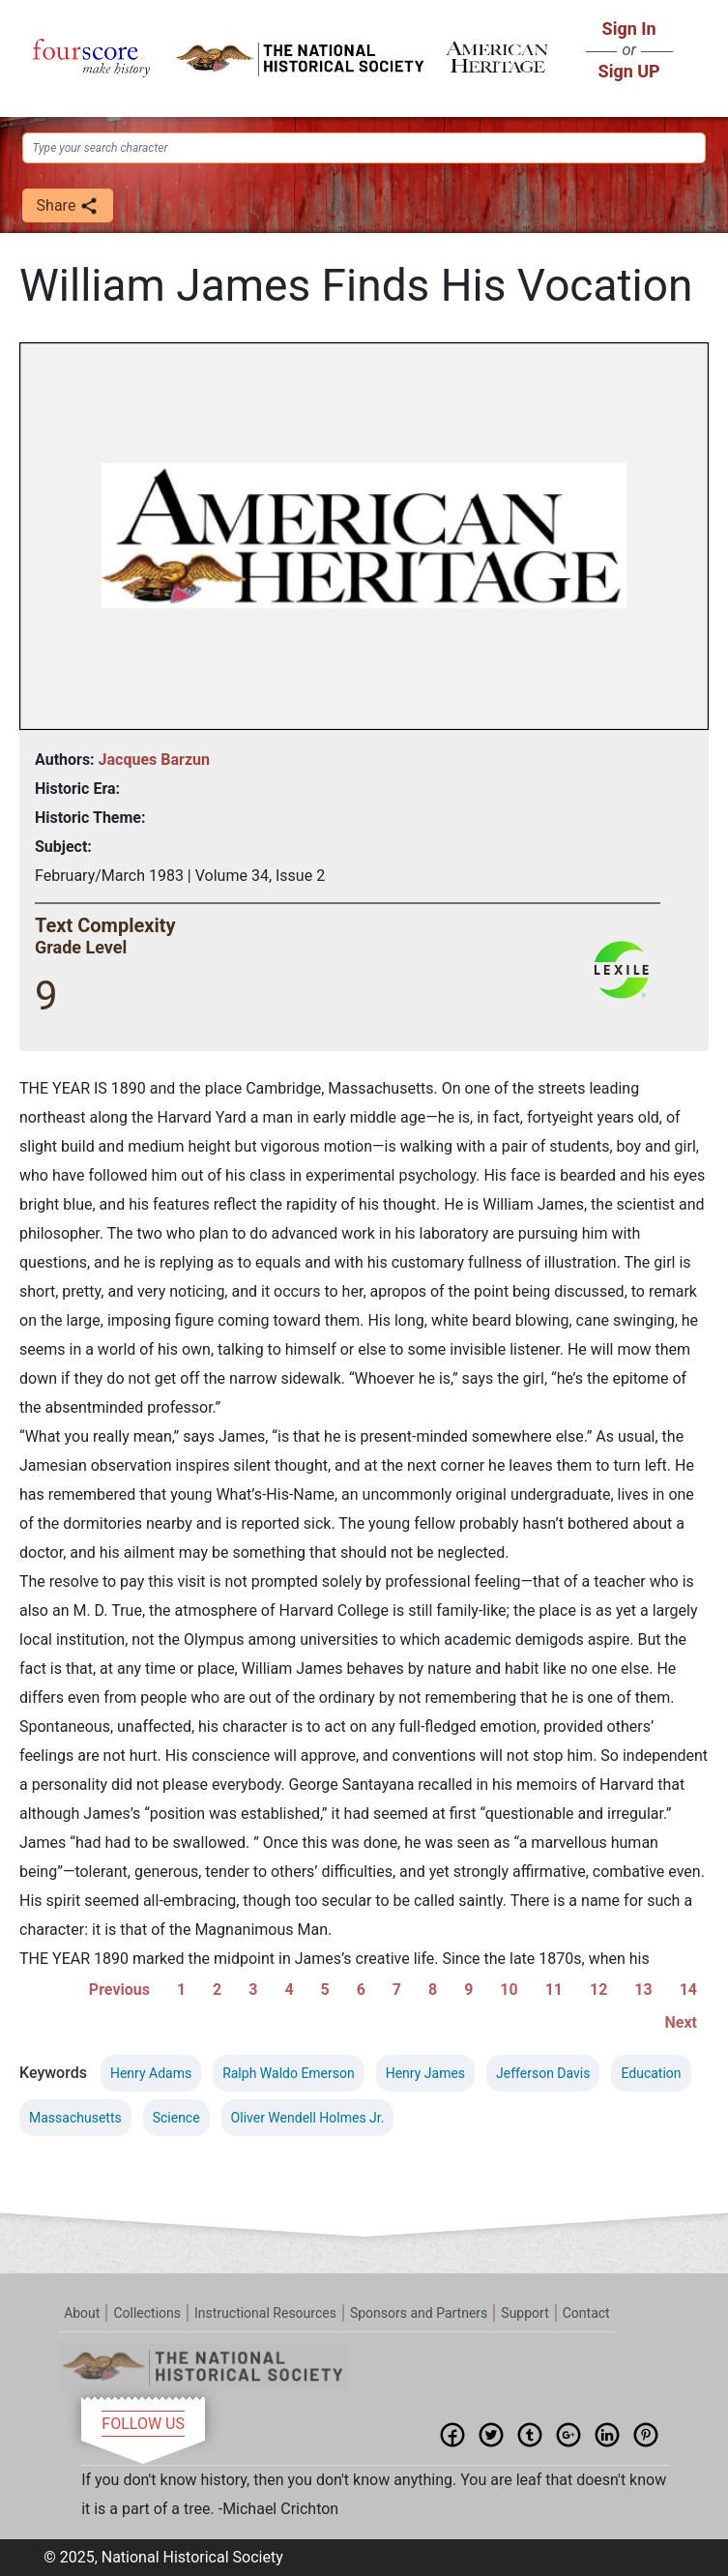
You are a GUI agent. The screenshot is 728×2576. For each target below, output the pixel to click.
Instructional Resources (265, 2313)
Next (681, 2022)
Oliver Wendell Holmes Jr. (308, 2117)
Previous (119, 1989)
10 (508, 1989)
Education (651, 2073)
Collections (147, 2313)
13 (643, 1989)
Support (524, 2313)
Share (68, 206)
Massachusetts (75, 2117)
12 (598, 1989)
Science (176, 2117)
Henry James (425, 2073)
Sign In (629, 28)
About (82, 2313)
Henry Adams (150, 2073)
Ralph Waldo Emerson (288, 2073)
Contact (586, 2313)
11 (554, 1989)
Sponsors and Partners (418, 2313)
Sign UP (629, 71)
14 (688, 1989)
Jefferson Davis (543, 2073)
